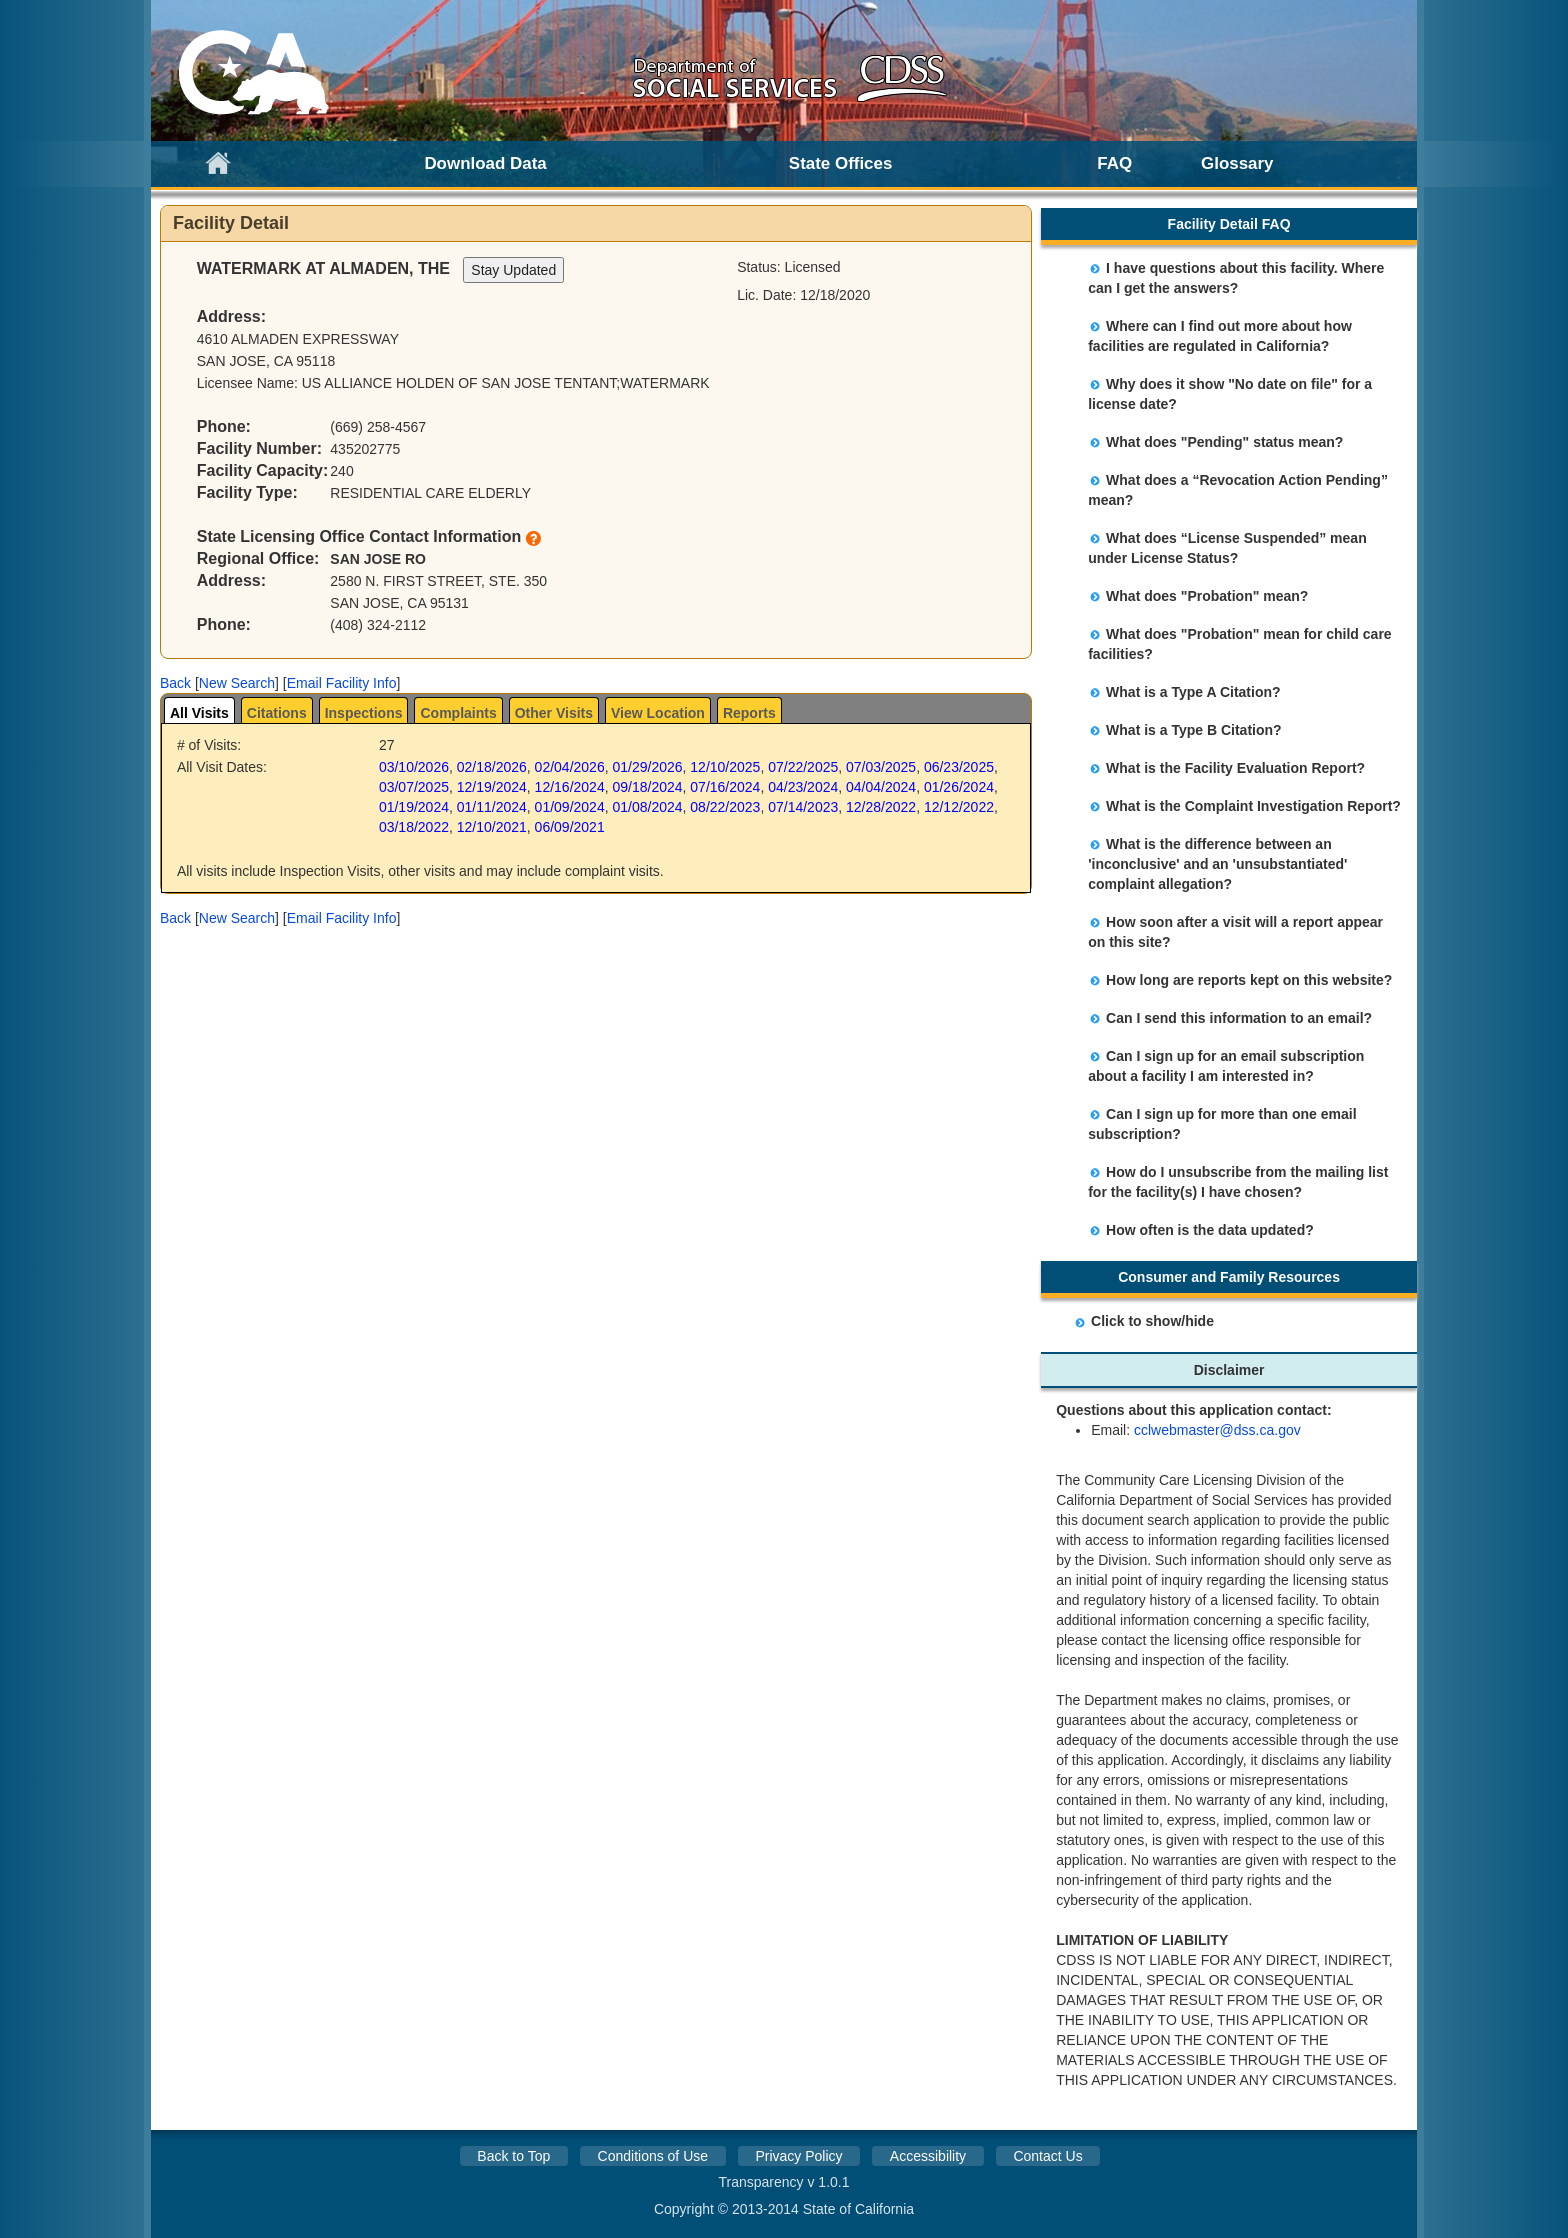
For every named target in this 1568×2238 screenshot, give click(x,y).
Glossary (1237, 163)
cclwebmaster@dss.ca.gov (1217, 1430)
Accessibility (928, 2156)
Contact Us (1047, 2156)
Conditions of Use (653, 2156)
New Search (237, 683)
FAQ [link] (1114, 163)
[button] (175, 683)
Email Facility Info (342, 683)
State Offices (841, 163)
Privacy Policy (798, 2156)
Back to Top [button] (513, 2156)
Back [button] (175, 683)
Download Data (485, 163)
